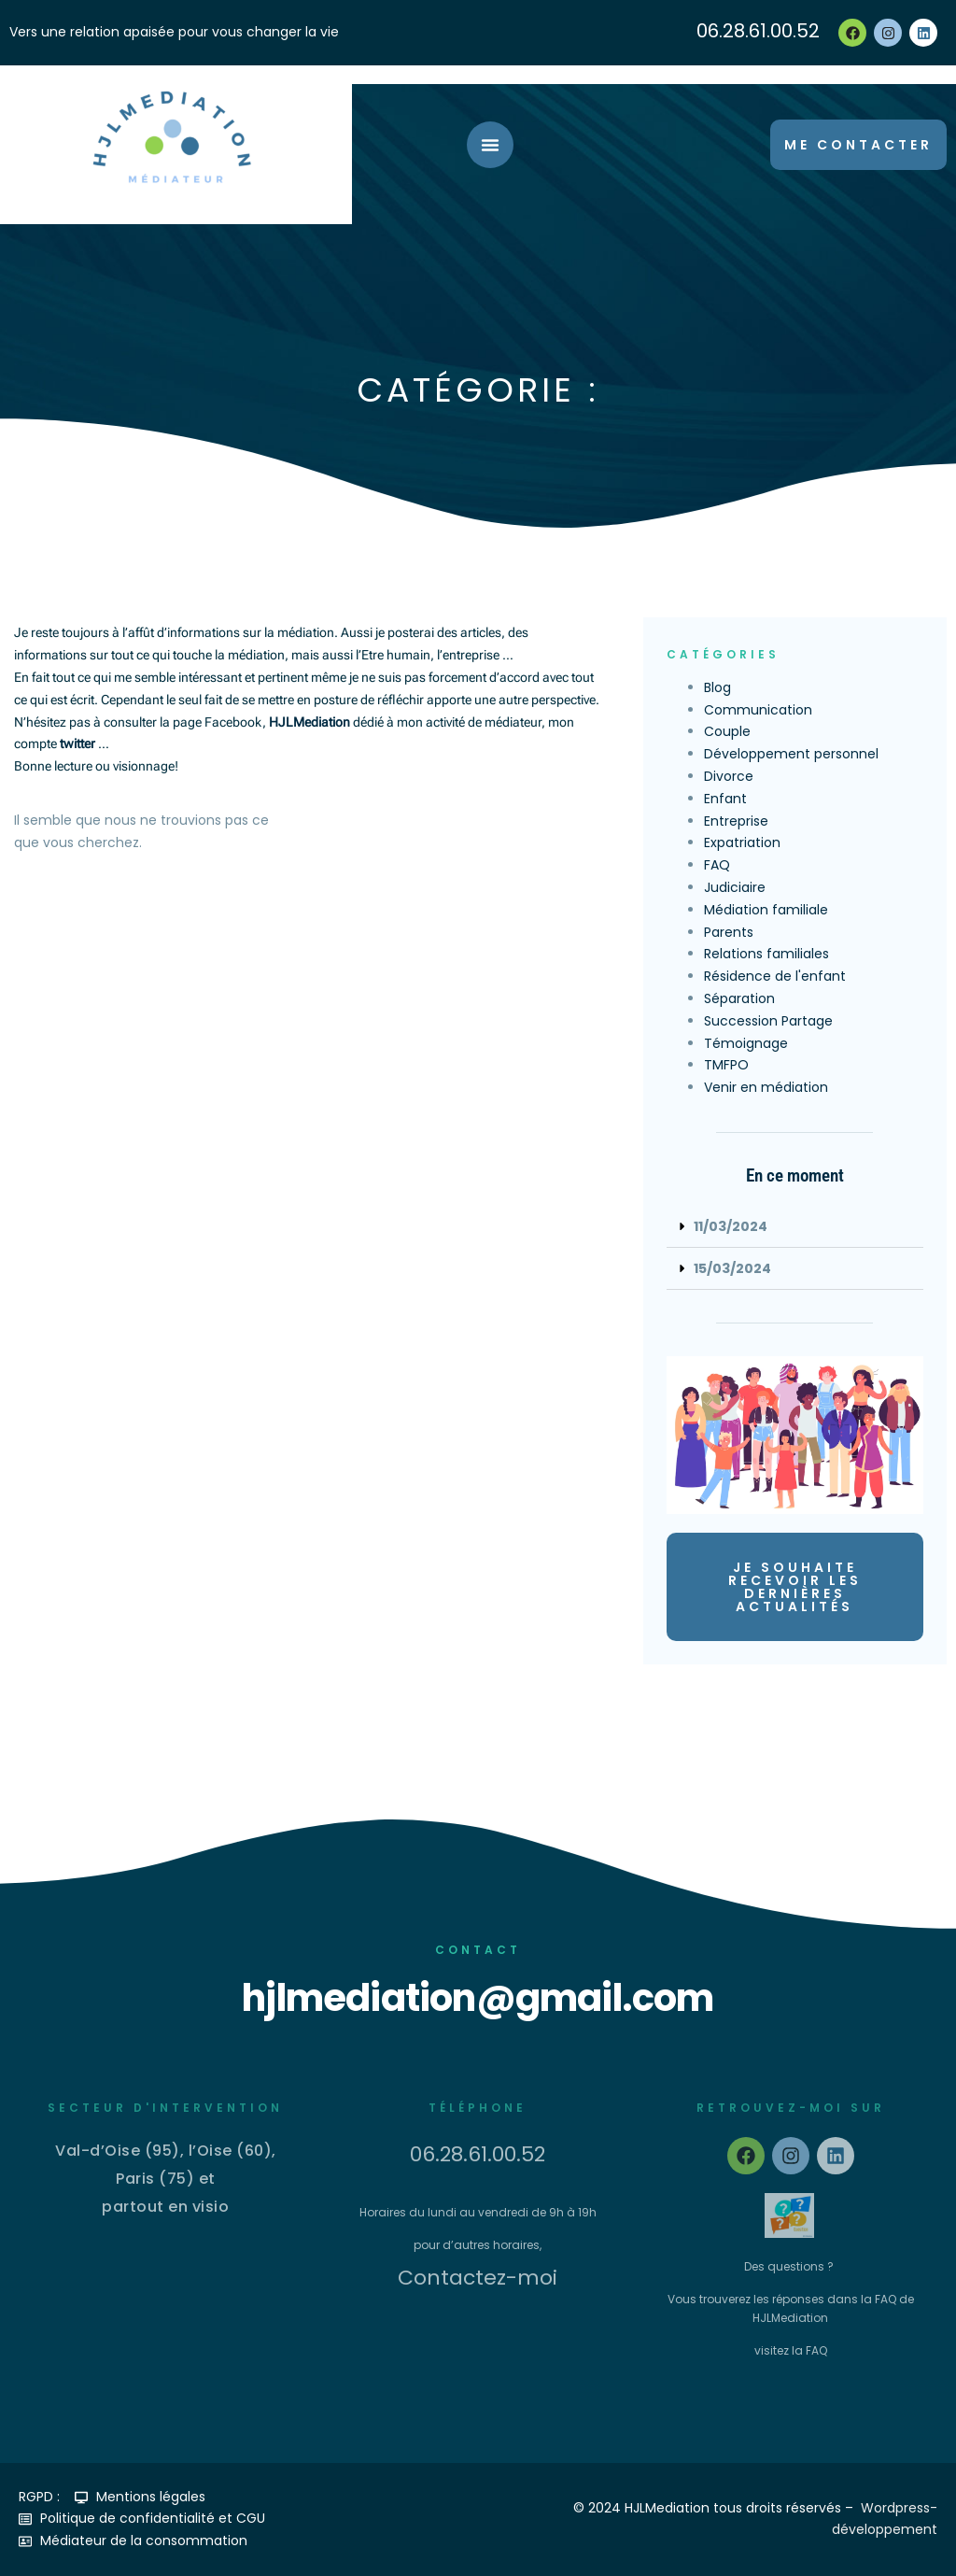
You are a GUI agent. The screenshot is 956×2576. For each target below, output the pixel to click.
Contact (478, 1950)
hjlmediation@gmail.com (477, 1998)
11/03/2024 (730, 1226)
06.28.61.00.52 (758, 31)
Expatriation (742, 842)
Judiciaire (735, 887)
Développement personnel (791, 753)
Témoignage (746, 1043)
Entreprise (736, 821)
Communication (758, 710)
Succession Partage (768, 1021)
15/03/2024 (732, 1268)
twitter (77, 743)
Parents (728, 932)
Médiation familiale (766, 909)
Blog (717, 687)
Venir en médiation (766, 1087)
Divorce (728, 776)
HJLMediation (309, 722)
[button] (795, 1227)
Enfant (725, 798)
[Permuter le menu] (490, 144)
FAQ (717, 865)
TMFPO (726, 1064)
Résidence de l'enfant (775, 976)
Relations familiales (766, 953)
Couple (727, 731)
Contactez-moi (477, 2277)
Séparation (739, 998)
